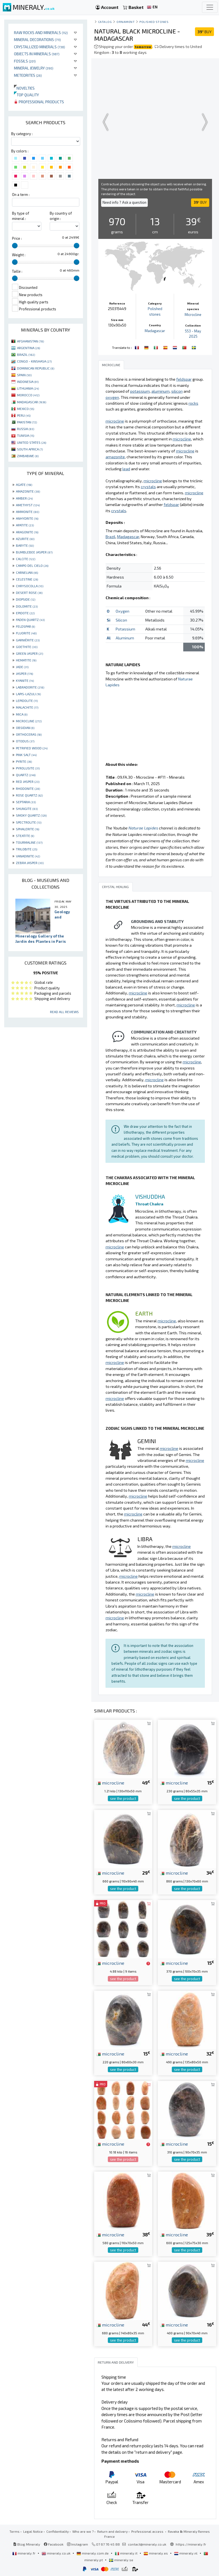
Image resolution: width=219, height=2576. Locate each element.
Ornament (125, 21)
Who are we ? (83, 2531)
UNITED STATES (31, 442)
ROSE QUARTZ (29, 795)
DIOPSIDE (25, 599)
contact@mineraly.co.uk (147, 2544)
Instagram (77, 2544)
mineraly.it (126, 2553)
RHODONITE (28, 788)
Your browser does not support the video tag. (155, 122)
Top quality (26, 94)
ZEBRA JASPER (30, 863)
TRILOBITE (26, 849)
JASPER (24, 673)
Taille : (17, 271)
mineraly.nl (186, 2553)
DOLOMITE (27, 606)
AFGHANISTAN (30, 341)
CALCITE (25, 559)
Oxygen (122, 611)
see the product (123, 1798)
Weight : (18, 255)
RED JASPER (27, 781)
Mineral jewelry (33, 68)
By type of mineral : (20, 216)
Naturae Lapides (143, 828)
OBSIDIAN (25, 728)
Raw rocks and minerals (41, 32)
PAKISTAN (27, 422)
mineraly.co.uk (56, 2553)
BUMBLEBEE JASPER (34, 552)
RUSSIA (25, 429)
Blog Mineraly (26, 2544)
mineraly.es (156, 2553)
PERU (23, 415)
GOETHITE (26, 647)
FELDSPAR (25, 626)
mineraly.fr (24, 2553)
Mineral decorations (37, 39)
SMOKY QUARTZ (31, 815)
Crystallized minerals (39, 46)
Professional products (39, 101)
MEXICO (25, 409)
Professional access (147, 2531)
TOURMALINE (29, 842)
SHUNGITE (27, 808)
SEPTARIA (26, 802)
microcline (110, 1782)
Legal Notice (33, 2531)
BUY (204, 31)
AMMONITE (27, 512)
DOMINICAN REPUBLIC (35, 368)
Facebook (53, 2544)
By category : (22, 133)
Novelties (24, 88)
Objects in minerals (36, 53)
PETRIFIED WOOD (31, 748)
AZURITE (25, 539)
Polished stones (153, 21)
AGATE (24, 484)
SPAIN (24, 375)
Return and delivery (112, 2531)
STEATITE (25, 836)
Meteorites (28, 75)
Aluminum (125, 637)
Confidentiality (57, 2531)
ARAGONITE (27, 532)
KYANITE (25, 680)
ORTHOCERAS (29, 734)
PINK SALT (26, 755)
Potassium (125, 629)
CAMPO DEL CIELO (32, 565)
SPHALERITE (27, 829)
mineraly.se (121, 2560)
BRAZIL (26, 354)
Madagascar (155, 330)
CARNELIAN (27, 572)
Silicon (121, 620)
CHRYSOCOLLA (29, 586)
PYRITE (24, 761)
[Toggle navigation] (210, 7)
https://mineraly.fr (191, 2544)
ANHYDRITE (27, 518)
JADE (22, 667)
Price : (17, 238)
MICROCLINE (29, 721)
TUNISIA (25, 435)
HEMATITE (26, 660)
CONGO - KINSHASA (34, 361)
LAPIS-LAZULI (28, 694)
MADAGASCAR (31, 402)
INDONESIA (28, 381)
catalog (105, 21)
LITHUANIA (28, 388)
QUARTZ (25, 775)
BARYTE (25, 545)
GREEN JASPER (29, 653)
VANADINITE (28, 856)
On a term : (21, 194)
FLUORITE (26, 633)
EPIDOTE (25, 613)
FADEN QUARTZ (30, 620)
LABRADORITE (30, 687)
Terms (14, 2531)
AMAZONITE (28, 491)
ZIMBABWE (28, 456)
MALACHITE (27, 707)
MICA (21, 714)
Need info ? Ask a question (124, 202)
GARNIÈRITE (28, 640)
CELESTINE (27, 579)
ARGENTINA (28, 348)
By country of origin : (61, 216)
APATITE (25, 525)
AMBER (24, 498)
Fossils (25, 61)
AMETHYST (28, 505)
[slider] (15, 245)
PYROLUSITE (28, 768)
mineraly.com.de (93, 2553)
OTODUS (25, 741)
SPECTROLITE (28, 822)
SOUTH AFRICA (30, 449)
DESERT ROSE (29, 592)
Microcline (193, 314)
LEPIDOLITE (27, 700)
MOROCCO (28, 395)
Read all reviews (64, 1012)
